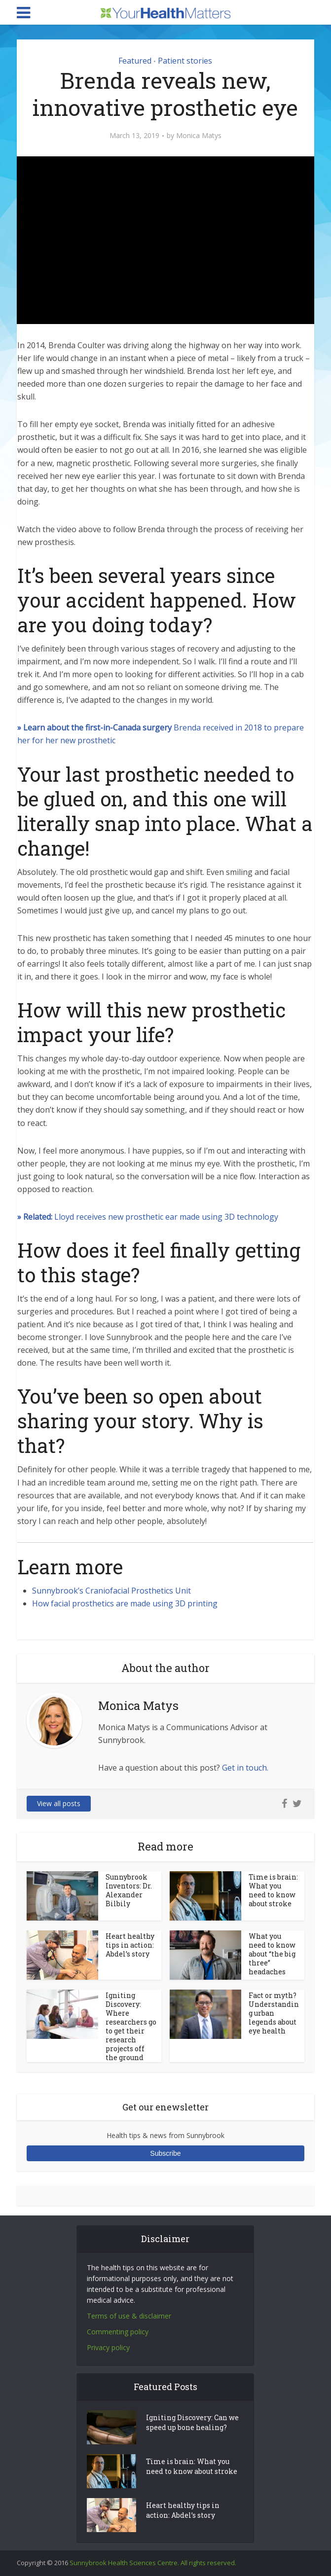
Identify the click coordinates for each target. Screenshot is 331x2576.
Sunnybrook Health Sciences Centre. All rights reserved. (153, 2562)
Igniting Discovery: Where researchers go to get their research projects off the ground (131, 2026)
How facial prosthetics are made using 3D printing (125, 1603)
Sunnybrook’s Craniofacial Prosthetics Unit (111, 1590)
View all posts (58, 1803)
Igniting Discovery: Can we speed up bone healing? (192, 2422)
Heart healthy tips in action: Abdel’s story (130, 1945)
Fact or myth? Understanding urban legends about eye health (274, 2013)
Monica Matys (198, 135)
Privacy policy (108, 2347)
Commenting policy (117, 2331)
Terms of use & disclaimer (129, 2316)
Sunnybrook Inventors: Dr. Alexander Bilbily (129, 1890)
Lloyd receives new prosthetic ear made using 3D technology (147, 1216)
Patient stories (185, 60)
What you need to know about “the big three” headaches (272, 1953)
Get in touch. (245, 1767)
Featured (134, 60)
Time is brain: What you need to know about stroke (273, 1890)
